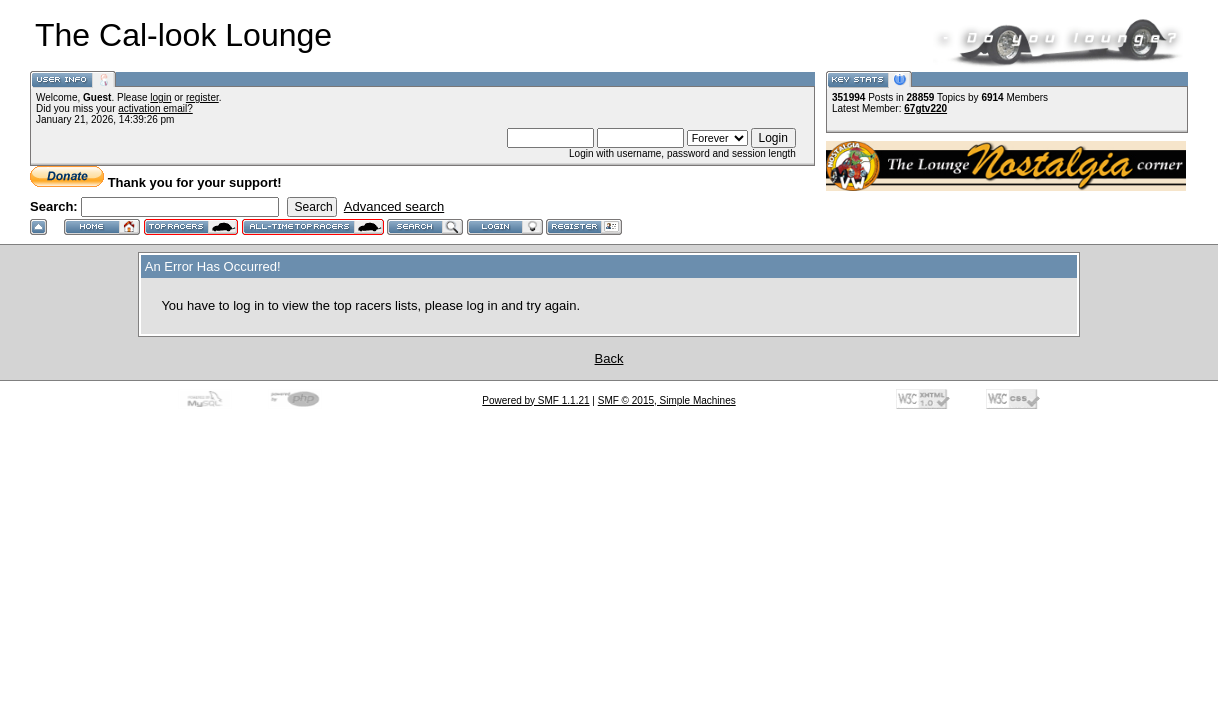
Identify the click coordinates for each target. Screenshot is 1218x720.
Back (609, 358)
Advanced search (394, 206)
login (160, 97)
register (202, 97)
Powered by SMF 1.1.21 (535, 400)
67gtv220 (925, 108)
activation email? (155, 108)
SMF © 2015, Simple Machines (667, 400)
